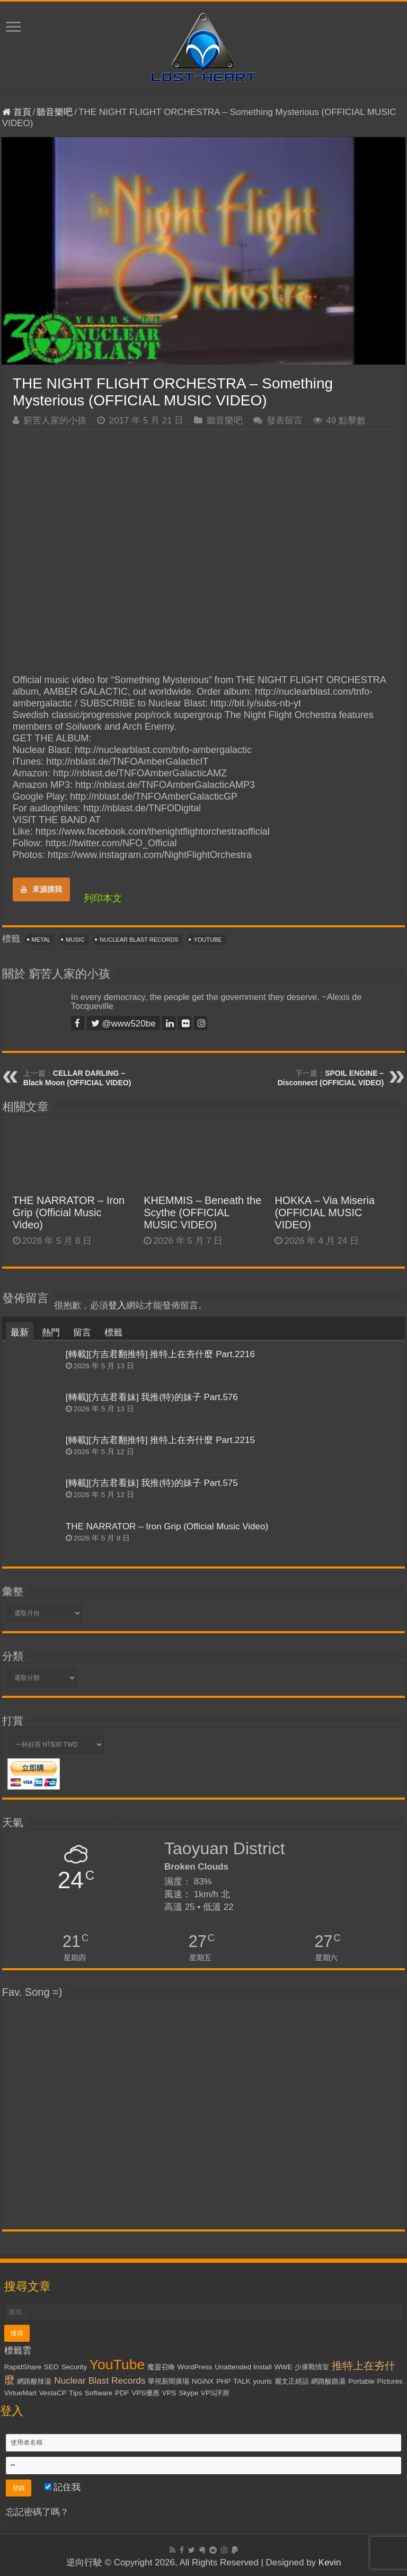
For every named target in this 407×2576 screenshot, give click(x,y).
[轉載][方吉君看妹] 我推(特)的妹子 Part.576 (152, 1397)
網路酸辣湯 (34, 2381)
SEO (51, 2367)
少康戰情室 (312, 2367)
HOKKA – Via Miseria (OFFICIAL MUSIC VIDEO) (325, 1212)
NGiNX (203, 2381)
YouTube (207, 939)
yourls (262, 2381)
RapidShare (22, 2367)
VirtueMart (20, 2393)
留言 (82, 1332)
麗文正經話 (292, 2381)
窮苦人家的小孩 (54, 420)
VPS (169, 2393)
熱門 (51, 1332)
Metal (41, 939)
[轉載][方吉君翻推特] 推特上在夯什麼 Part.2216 (160, 1354)
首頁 (16, 112)
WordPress (195, 2367)
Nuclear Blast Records (139, 939)
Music (75, 939)
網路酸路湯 (328, 2381)
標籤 (113, 1332)
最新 (20, 1332)
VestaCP (53, 2393)
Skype (188, 2393)
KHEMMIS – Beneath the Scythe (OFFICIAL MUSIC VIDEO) (202, 1212)
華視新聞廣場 (168, 2381)
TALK (241, 2381)
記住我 (63, 2487)
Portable (361, 2381)
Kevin (329, 2562)
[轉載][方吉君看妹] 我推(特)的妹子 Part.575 (152, 1483)
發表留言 (285, 420)
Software (99, 2393)
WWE (283, 2367)
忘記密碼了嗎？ (37, 2512)
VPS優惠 (145, 2393)
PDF (122, 2393)
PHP (223, 2381)
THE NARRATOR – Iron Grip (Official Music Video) (69, 1212)
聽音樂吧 (55, 112)
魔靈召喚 (161, 2367)
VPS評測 (215, 2393)
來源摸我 (41, 889)
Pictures (390, 2381)
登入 (117, 1305)
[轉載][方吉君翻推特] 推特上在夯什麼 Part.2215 (160, 1440)
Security (74, 2367)
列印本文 (103, 898)
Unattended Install (243, 2367)
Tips (75, 2393)
